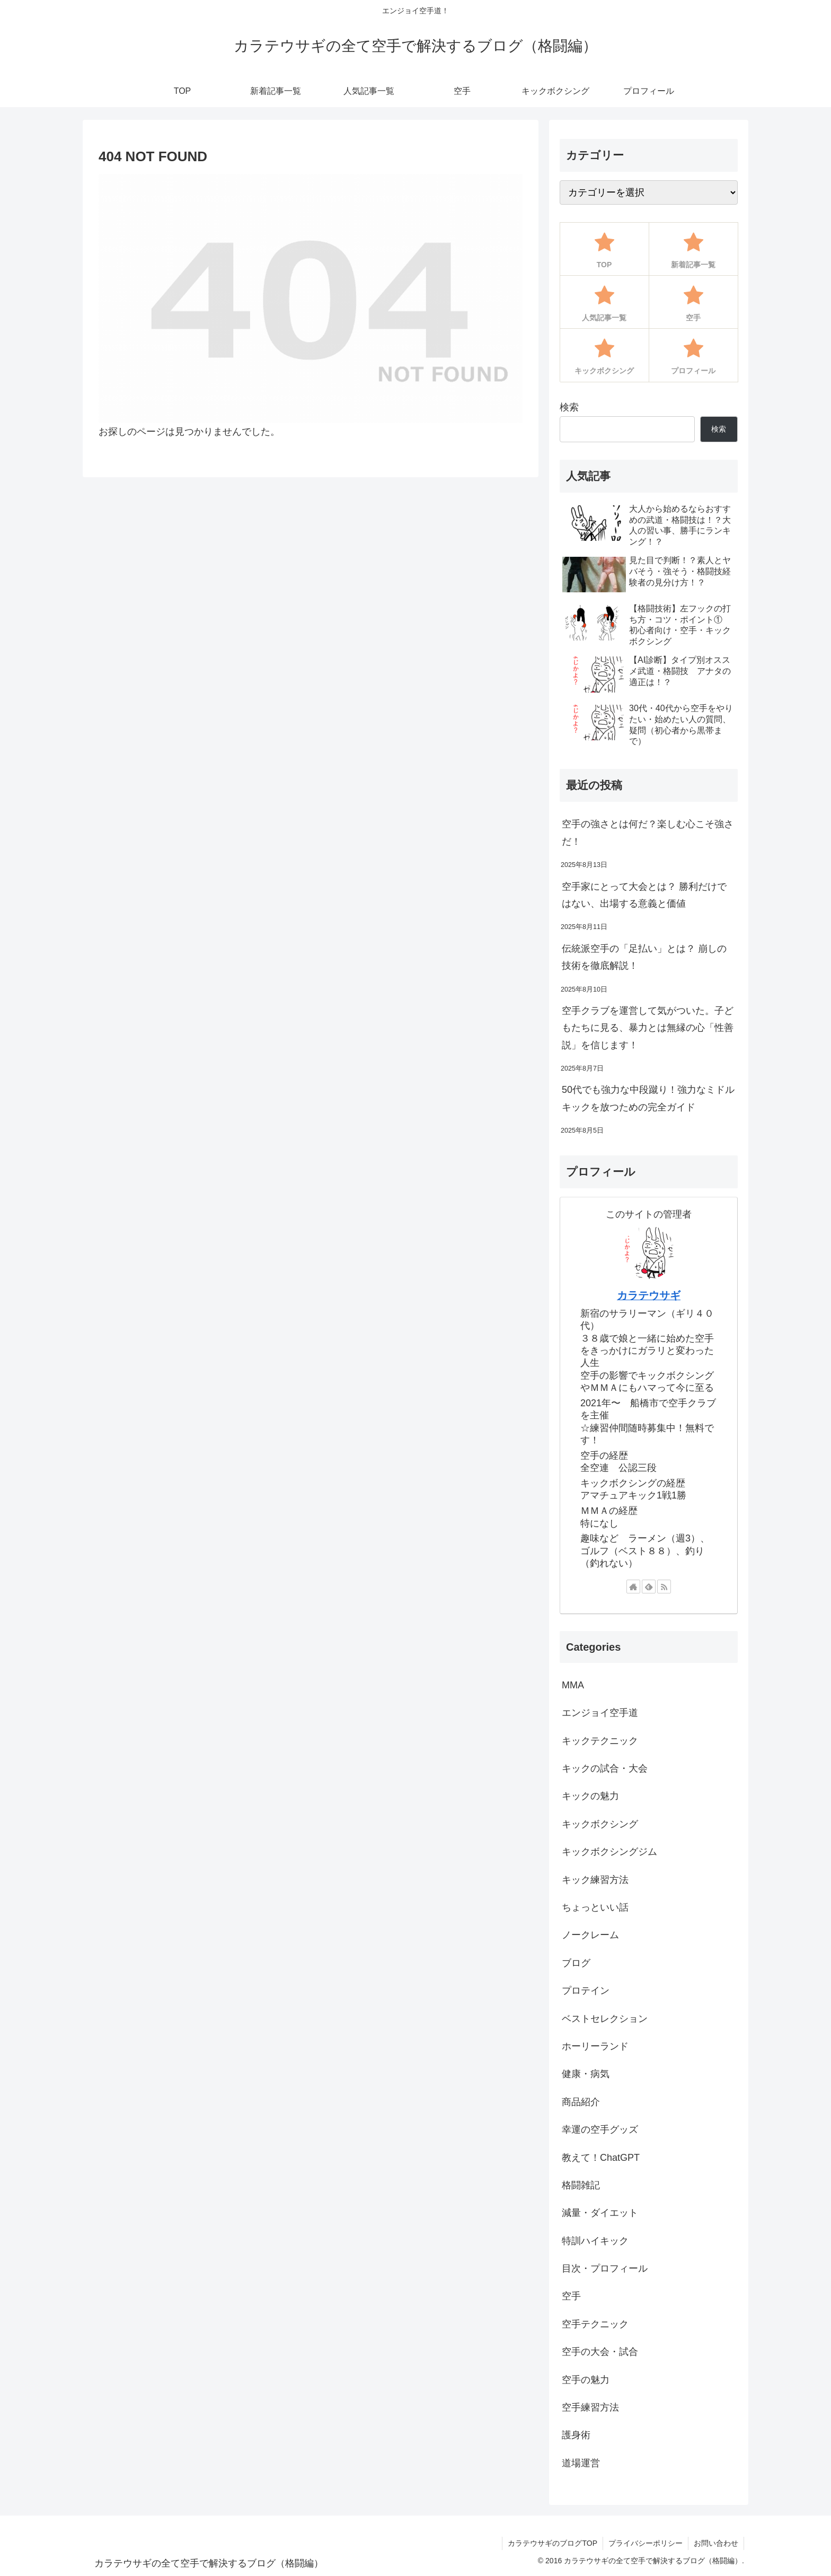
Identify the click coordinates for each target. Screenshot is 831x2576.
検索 (569, 407)
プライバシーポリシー (645, 2543)
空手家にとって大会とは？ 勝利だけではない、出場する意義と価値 (644, 895)
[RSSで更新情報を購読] (664, 1586)
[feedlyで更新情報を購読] (649, 1586)
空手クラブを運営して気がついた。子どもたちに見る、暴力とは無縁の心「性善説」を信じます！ (647, 1027)
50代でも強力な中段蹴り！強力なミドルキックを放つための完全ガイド (648, 1098)
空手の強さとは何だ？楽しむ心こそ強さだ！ (647, 832)
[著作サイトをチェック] (633, 1586)
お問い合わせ (716, 2543)
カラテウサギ (648, 1295)
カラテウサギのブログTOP (552, 2543)
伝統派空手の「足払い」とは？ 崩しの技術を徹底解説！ (644, 957)
